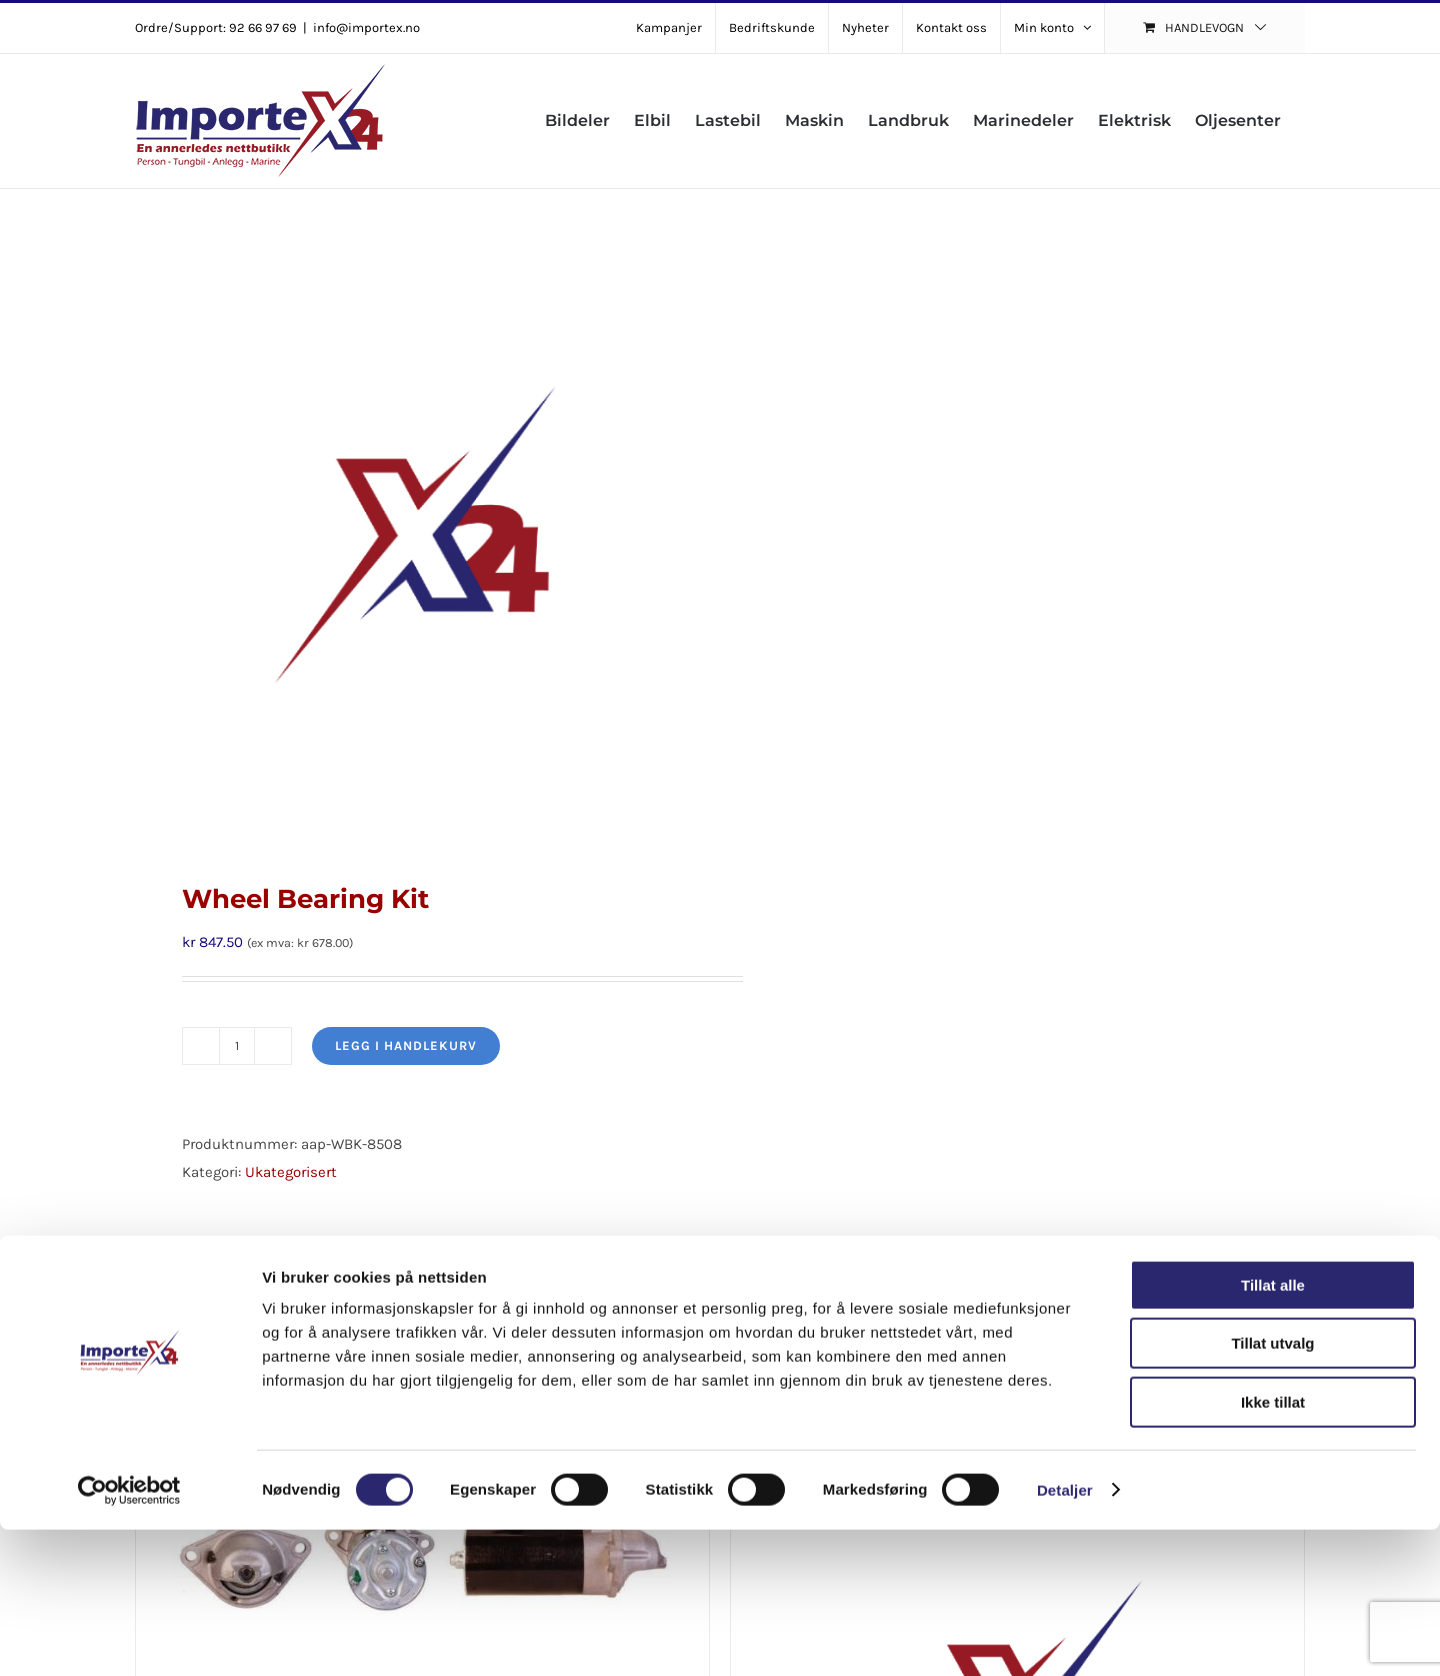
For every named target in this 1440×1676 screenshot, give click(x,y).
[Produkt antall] (237, 1046)
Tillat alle (1273, 1431)
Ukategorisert (291, 1172)
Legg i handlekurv (406, 1045)
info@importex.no (366, 27)
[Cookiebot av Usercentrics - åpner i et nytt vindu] (129, 1637)
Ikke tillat (1273, 1548)
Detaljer (1065, 1636)
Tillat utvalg (1272, 1490)
